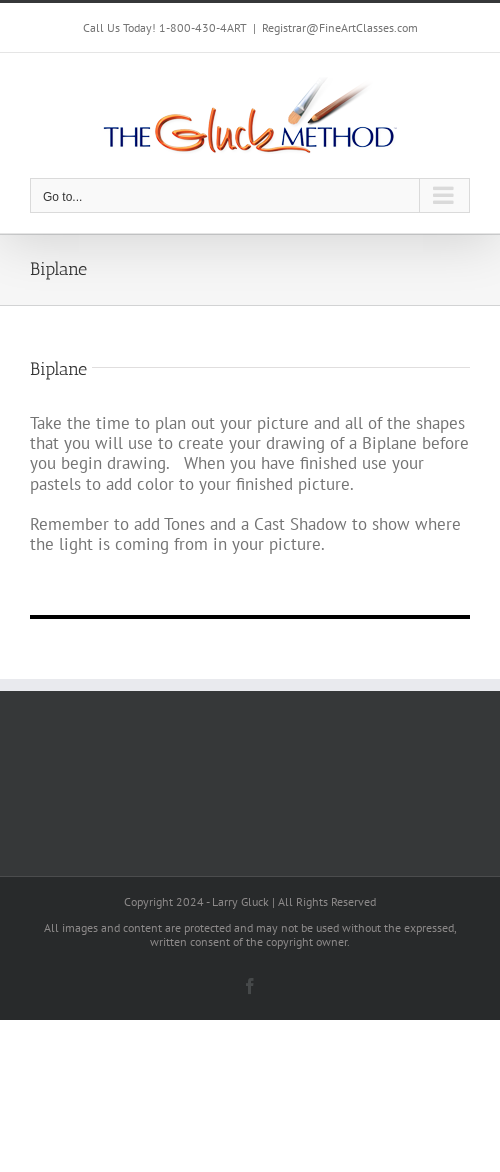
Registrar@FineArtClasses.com (340, 27)
